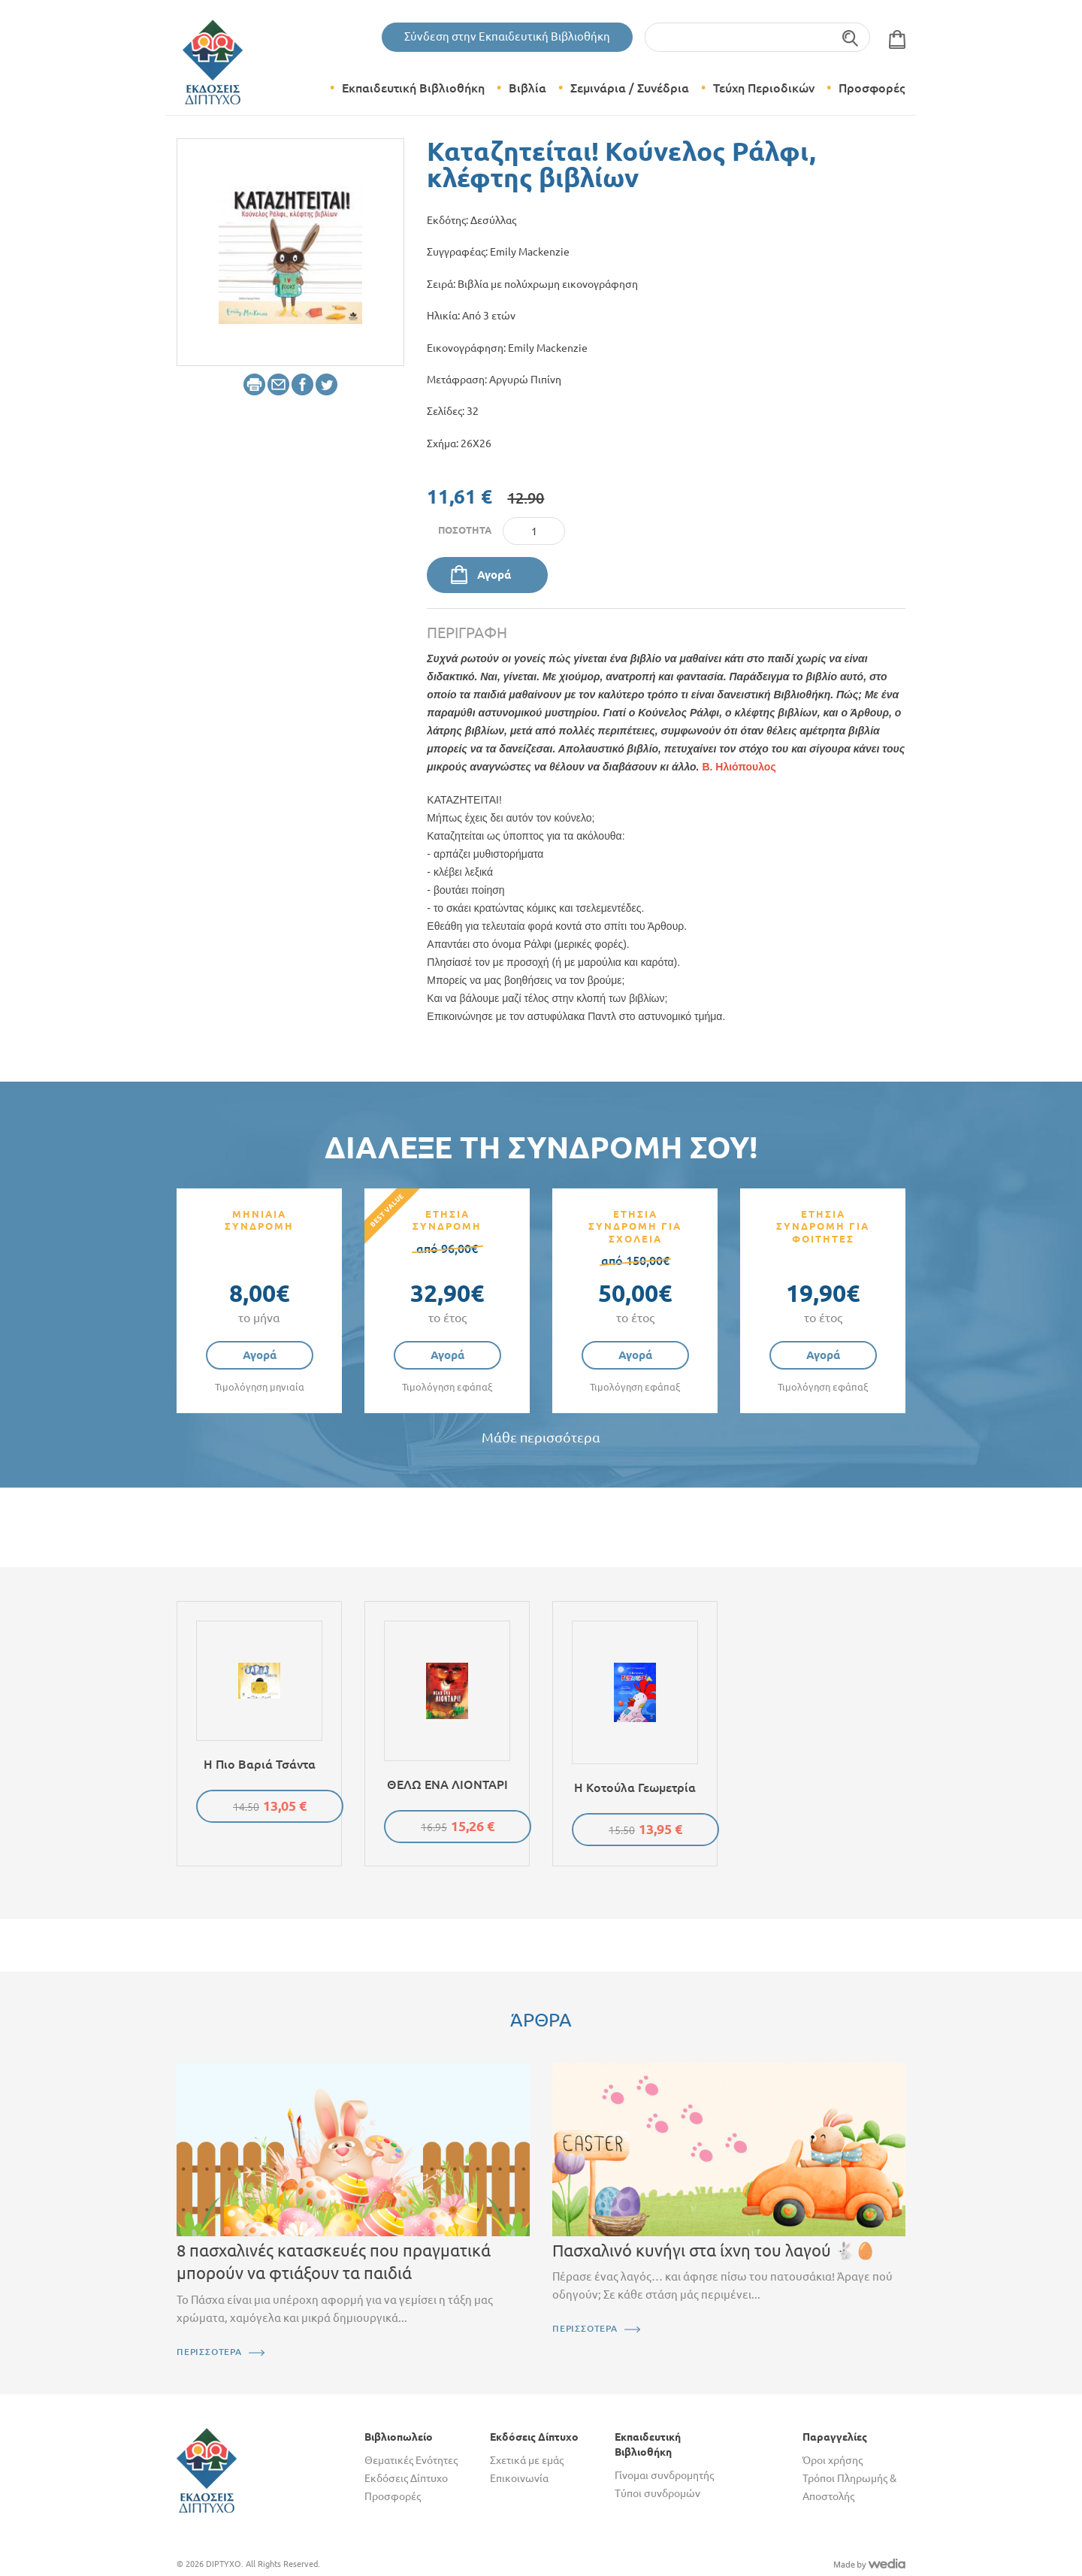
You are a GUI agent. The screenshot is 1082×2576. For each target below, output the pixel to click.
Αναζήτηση (851, 37)
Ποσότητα (464, 530)
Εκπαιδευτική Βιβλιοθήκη (413, 88)
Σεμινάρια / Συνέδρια (629, 88)
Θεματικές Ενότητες (411, 2460)
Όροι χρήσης (832, 2460)
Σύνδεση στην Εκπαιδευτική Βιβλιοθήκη (507, 36)
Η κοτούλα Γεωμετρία (635, 1787)
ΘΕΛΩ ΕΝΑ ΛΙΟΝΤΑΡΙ (447, 1784)
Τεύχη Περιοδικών (764, 88)
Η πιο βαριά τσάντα (260, 1764)
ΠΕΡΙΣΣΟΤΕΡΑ (209, 2352)
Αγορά (494, 574)
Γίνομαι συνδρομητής (664, 2475)
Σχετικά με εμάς (527, 2460)
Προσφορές (872, 88)
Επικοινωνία (519, 2478)
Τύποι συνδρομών (657, 2493)
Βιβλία (527, 88)
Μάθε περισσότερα (541, 1437)
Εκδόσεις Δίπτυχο (406, 2478)
